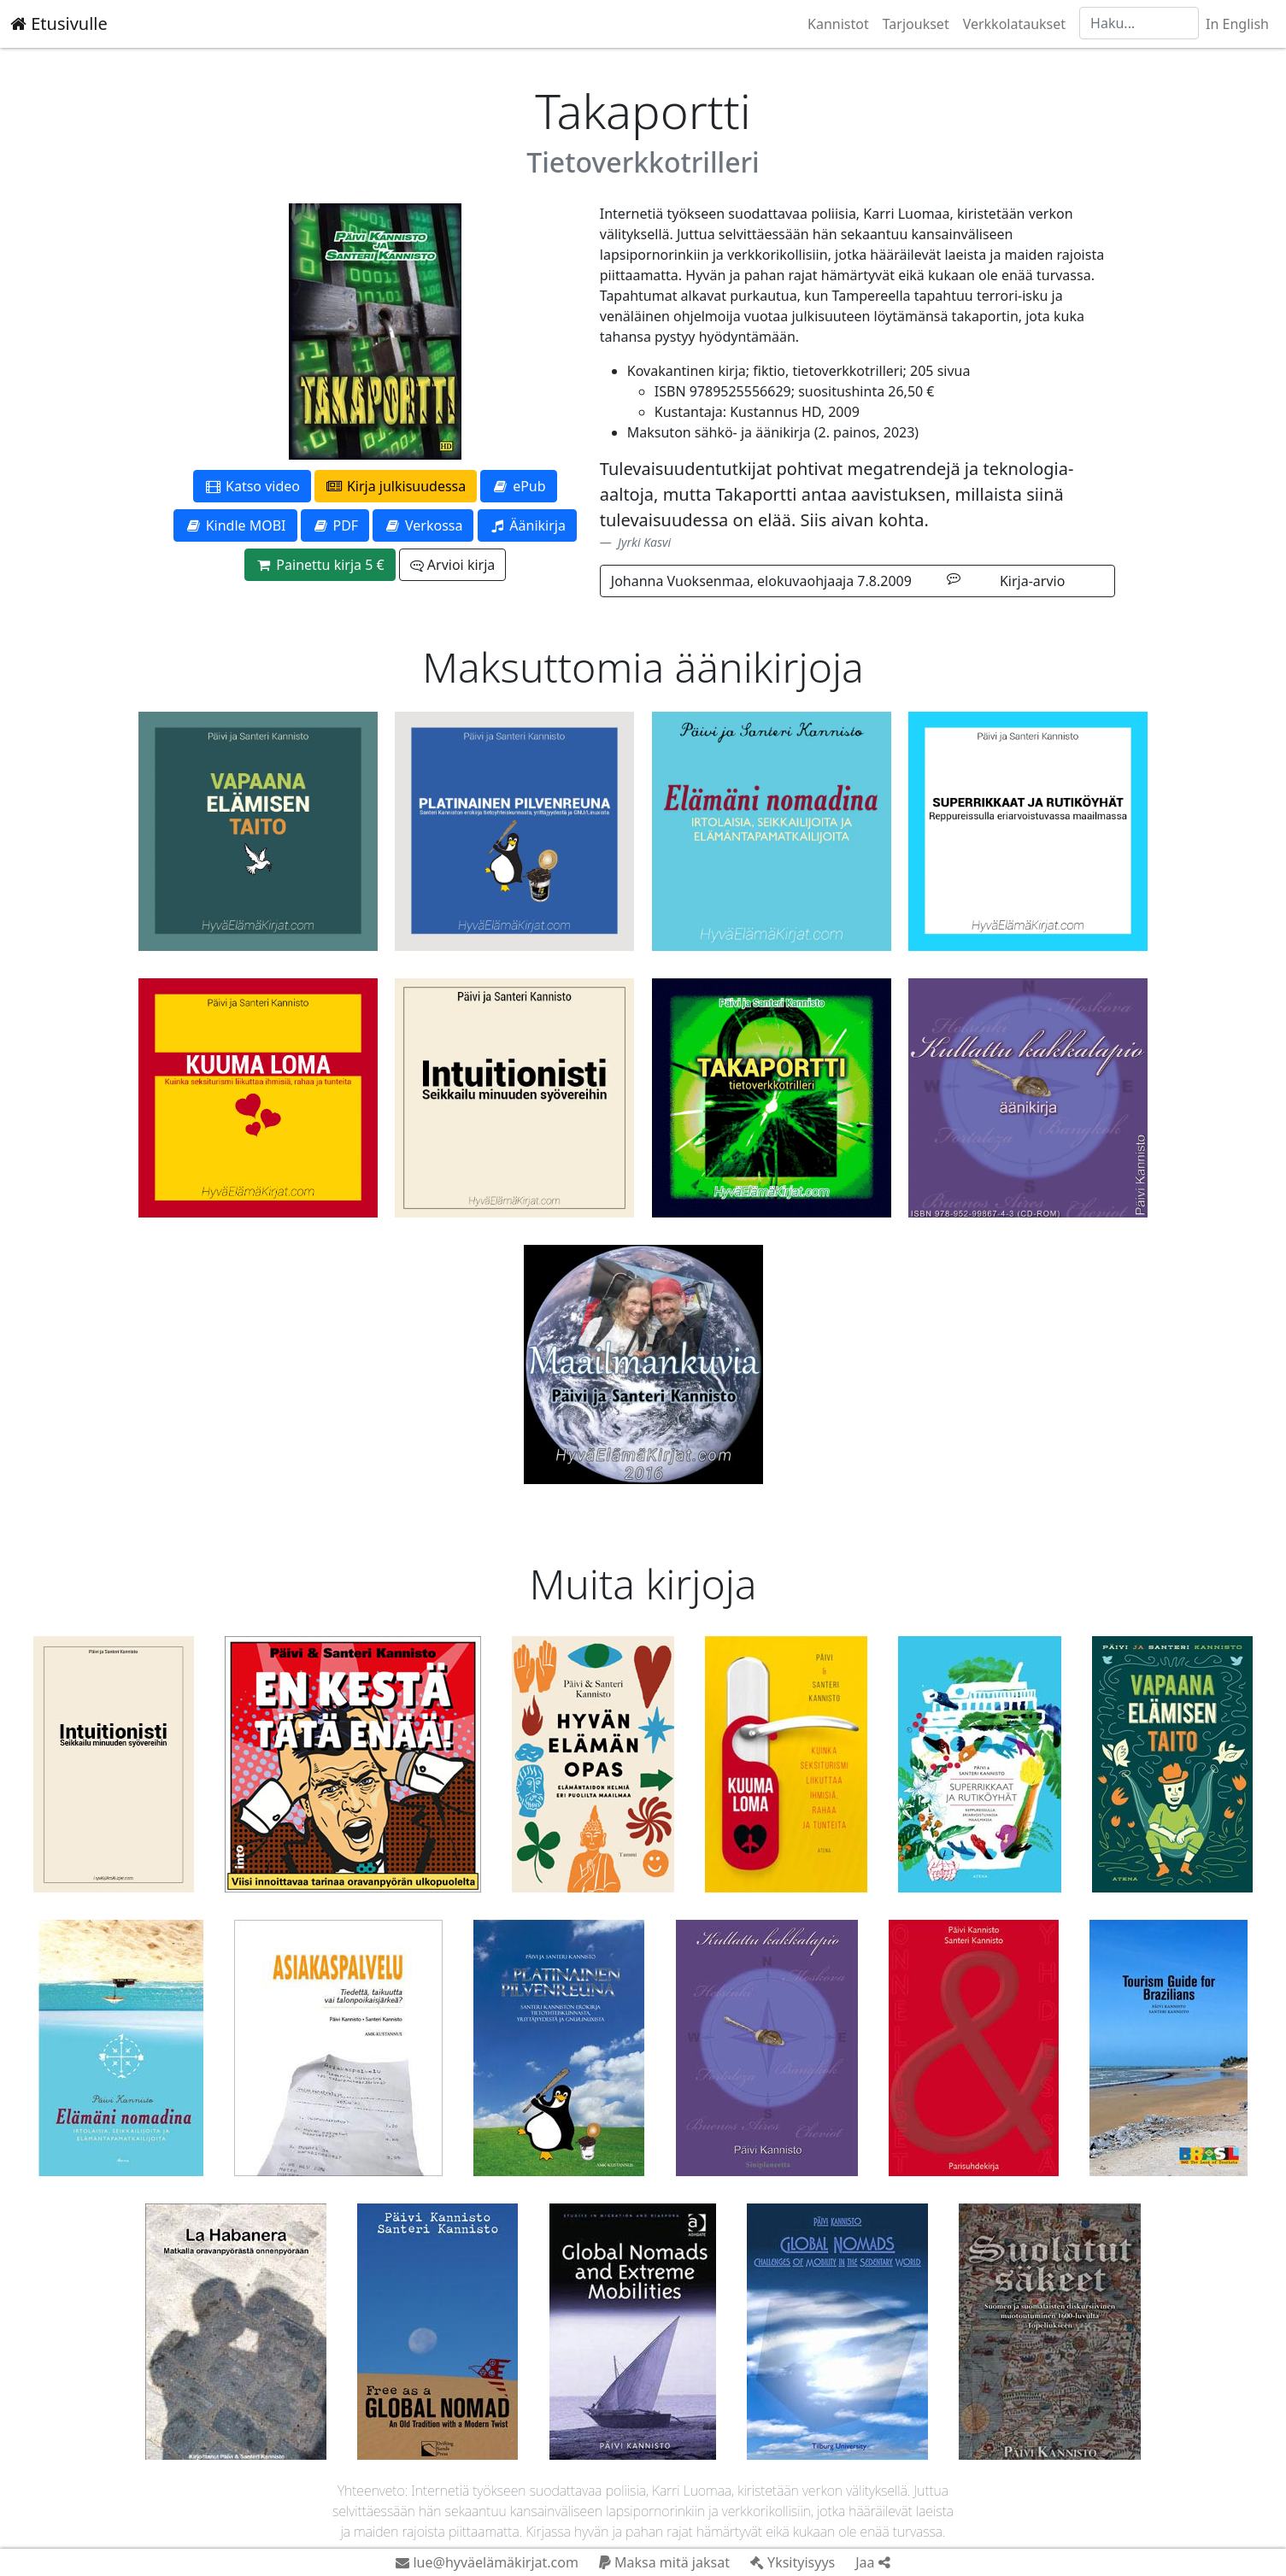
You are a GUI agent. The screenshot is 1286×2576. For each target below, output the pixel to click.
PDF (335, 525)
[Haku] (1139, 23)
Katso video (252, 486)
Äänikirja (527, 525)
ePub (518, 486)
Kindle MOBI (235, 525)
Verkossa (423, 525)
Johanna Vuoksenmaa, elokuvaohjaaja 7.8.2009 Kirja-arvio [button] (838, 581)
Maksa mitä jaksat (664, 2562)
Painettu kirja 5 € (320, 564)
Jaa (872, 2562)
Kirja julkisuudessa (396, 486)
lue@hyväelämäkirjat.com (487, 2562)
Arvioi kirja (452, 564)
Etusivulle (59, 23)
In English (1237, 24)
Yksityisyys (792, 2562)
